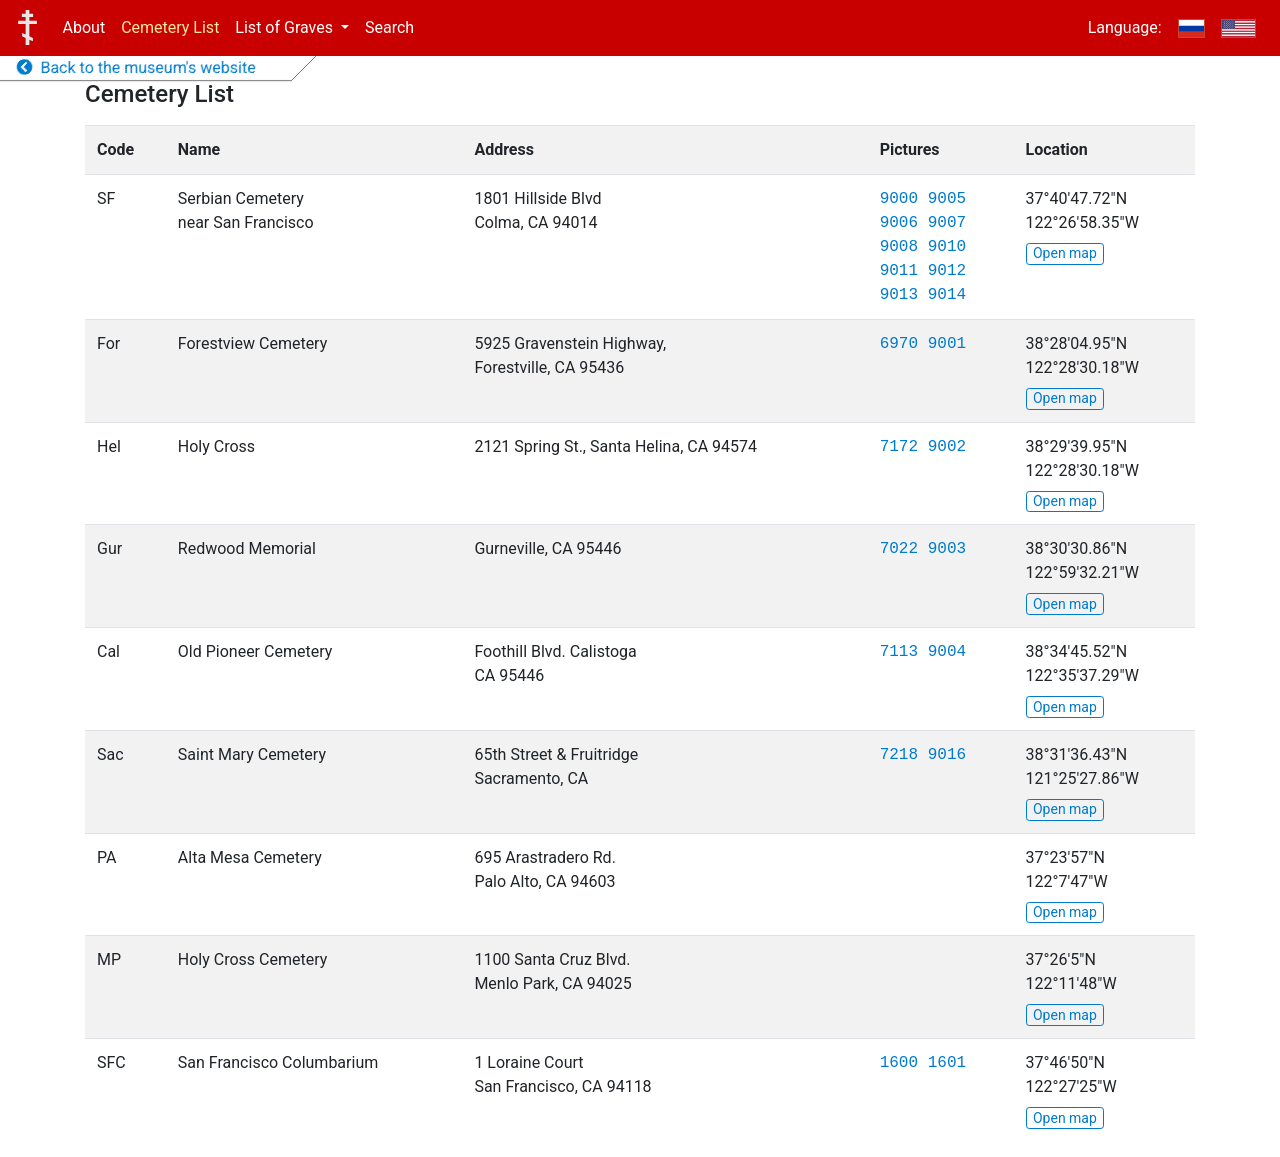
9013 (899, 295)
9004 (947, 652)
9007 (947, 223)
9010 (947, 247)
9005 (947, 199)
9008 (899, 247)
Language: (1125, 27)
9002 (947, 447)
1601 (947, 1063)
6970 (899, 344)
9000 (899, 199)
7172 (899, 447)
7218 (899, 755)
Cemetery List (170, 27)
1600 (899, 1063)
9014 (947, 295)
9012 (947, 271)
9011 (899, 271)
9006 (899, 223)
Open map (1065, 253)
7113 (899, 652)
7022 (899, 549)
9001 (947, 344)
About (84, 27)
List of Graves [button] (286, 27)
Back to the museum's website (136, 67)
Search (389, 27)
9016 (947, 755)
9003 (947, 549)
